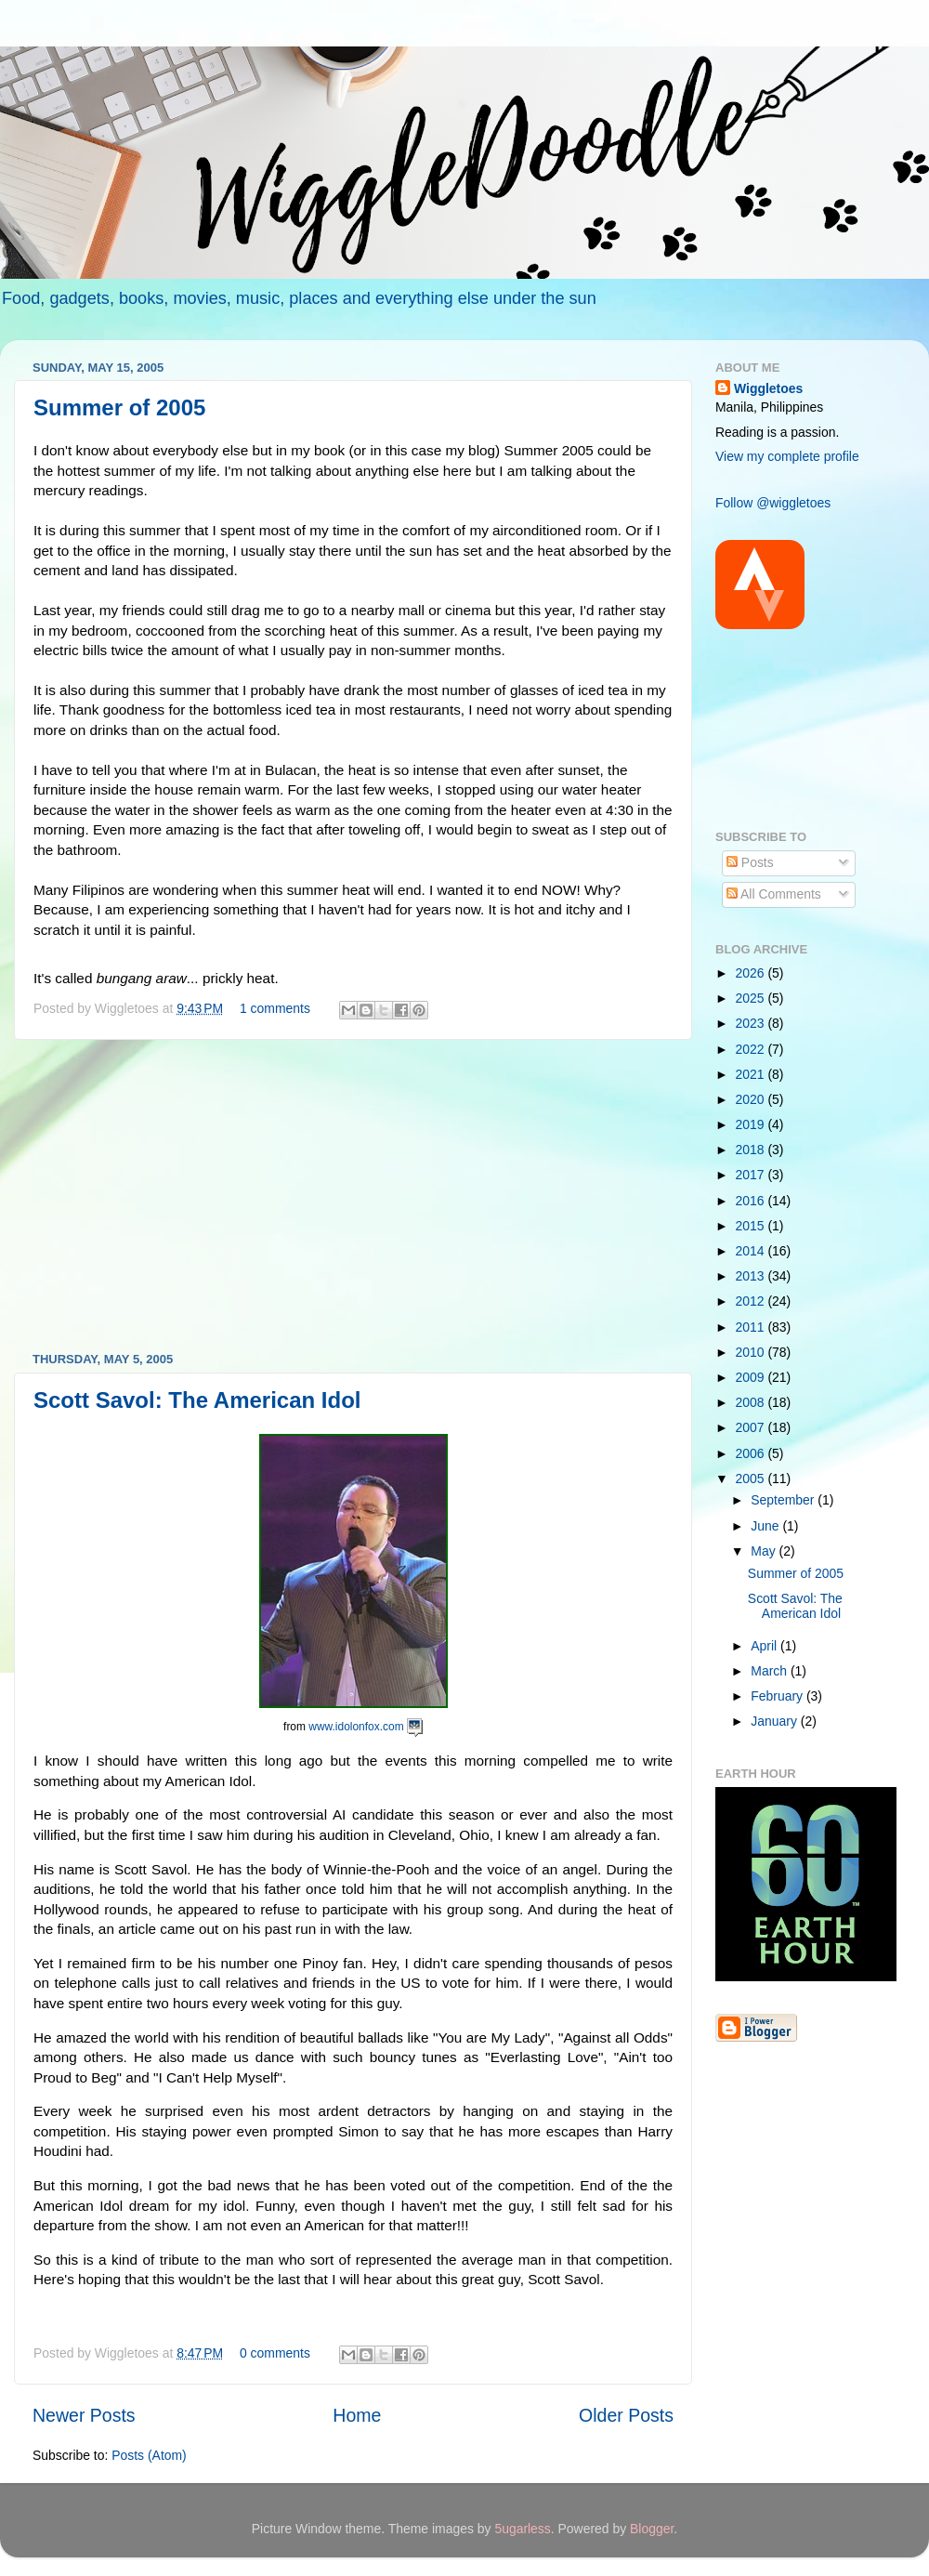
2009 (752, 1377)
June (766, 1525)
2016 (752, 1200)
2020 (752, 1099)
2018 (752, 1149)
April (765, 1645)
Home (357, 2415)
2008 (752, 1402)
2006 (752, 1453)
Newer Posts (84, 2415)
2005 (752, 1478)
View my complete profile (787, 456)
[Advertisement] (353, 1196)
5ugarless (522, 2528)
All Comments (773, 894)
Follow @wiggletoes (773, 502)
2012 (752, 1301)
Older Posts (626, 2415)
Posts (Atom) (149, 2455)
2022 (752, 1049)
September (784, 1499)
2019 (752, 1124)
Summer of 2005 (119, 407)
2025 (752, 998)
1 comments (275, 1008)
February (778, 1696)
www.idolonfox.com (355, 1726)
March (771, 1670)
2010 (752, 1352)
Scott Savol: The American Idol (197, 1400)
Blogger (652, 2528)
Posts (750, 862)
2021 (752, 1074)
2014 (752, 1250)
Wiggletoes (768, 388)
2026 (752, 973)
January (775, 1721)
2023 (752, 1023)
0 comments (275, 2353)
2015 (752, 1225)
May (765, 1551)
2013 (752, 1275)
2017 (752, 1174)
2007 (752, 1427)
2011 (752, 1327)
